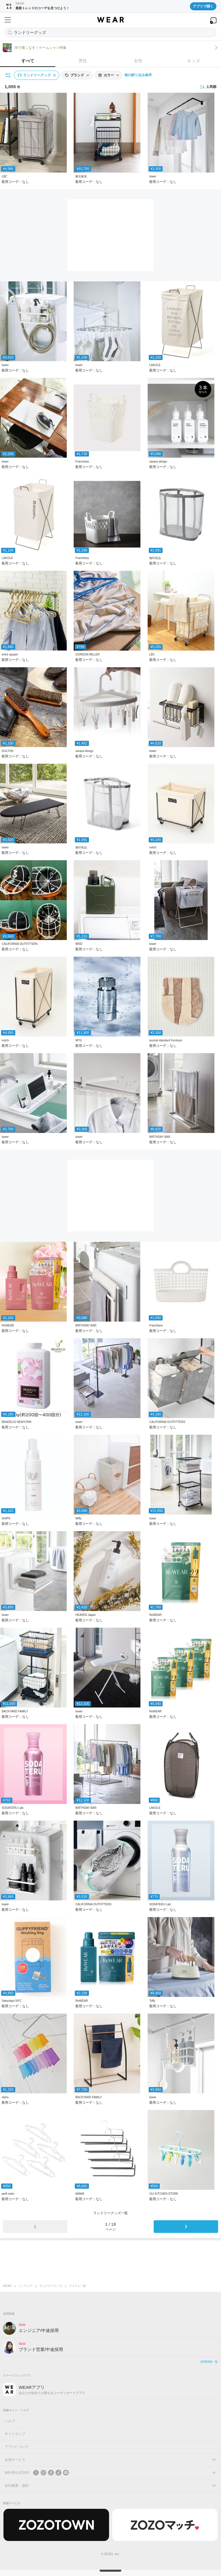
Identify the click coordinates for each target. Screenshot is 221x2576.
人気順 (208, 86)
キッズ (193, 60)
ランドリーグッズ (50, 2285)
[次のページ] (186, 2226)
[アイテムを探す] (110, 32)
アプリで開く (203, 6)
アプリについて (17, 2447)
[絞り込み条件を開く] (8, 75)
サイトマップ (15, 2434)
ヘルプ (10, 2421)
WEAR (7, 2285)
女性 (138, 60)
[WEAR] (110, 20)
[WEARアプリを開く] (213, 20)
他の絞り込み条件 (138, 75)
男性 (83, 60)
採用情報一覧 (209, 2361)
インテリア (25, 2285)
